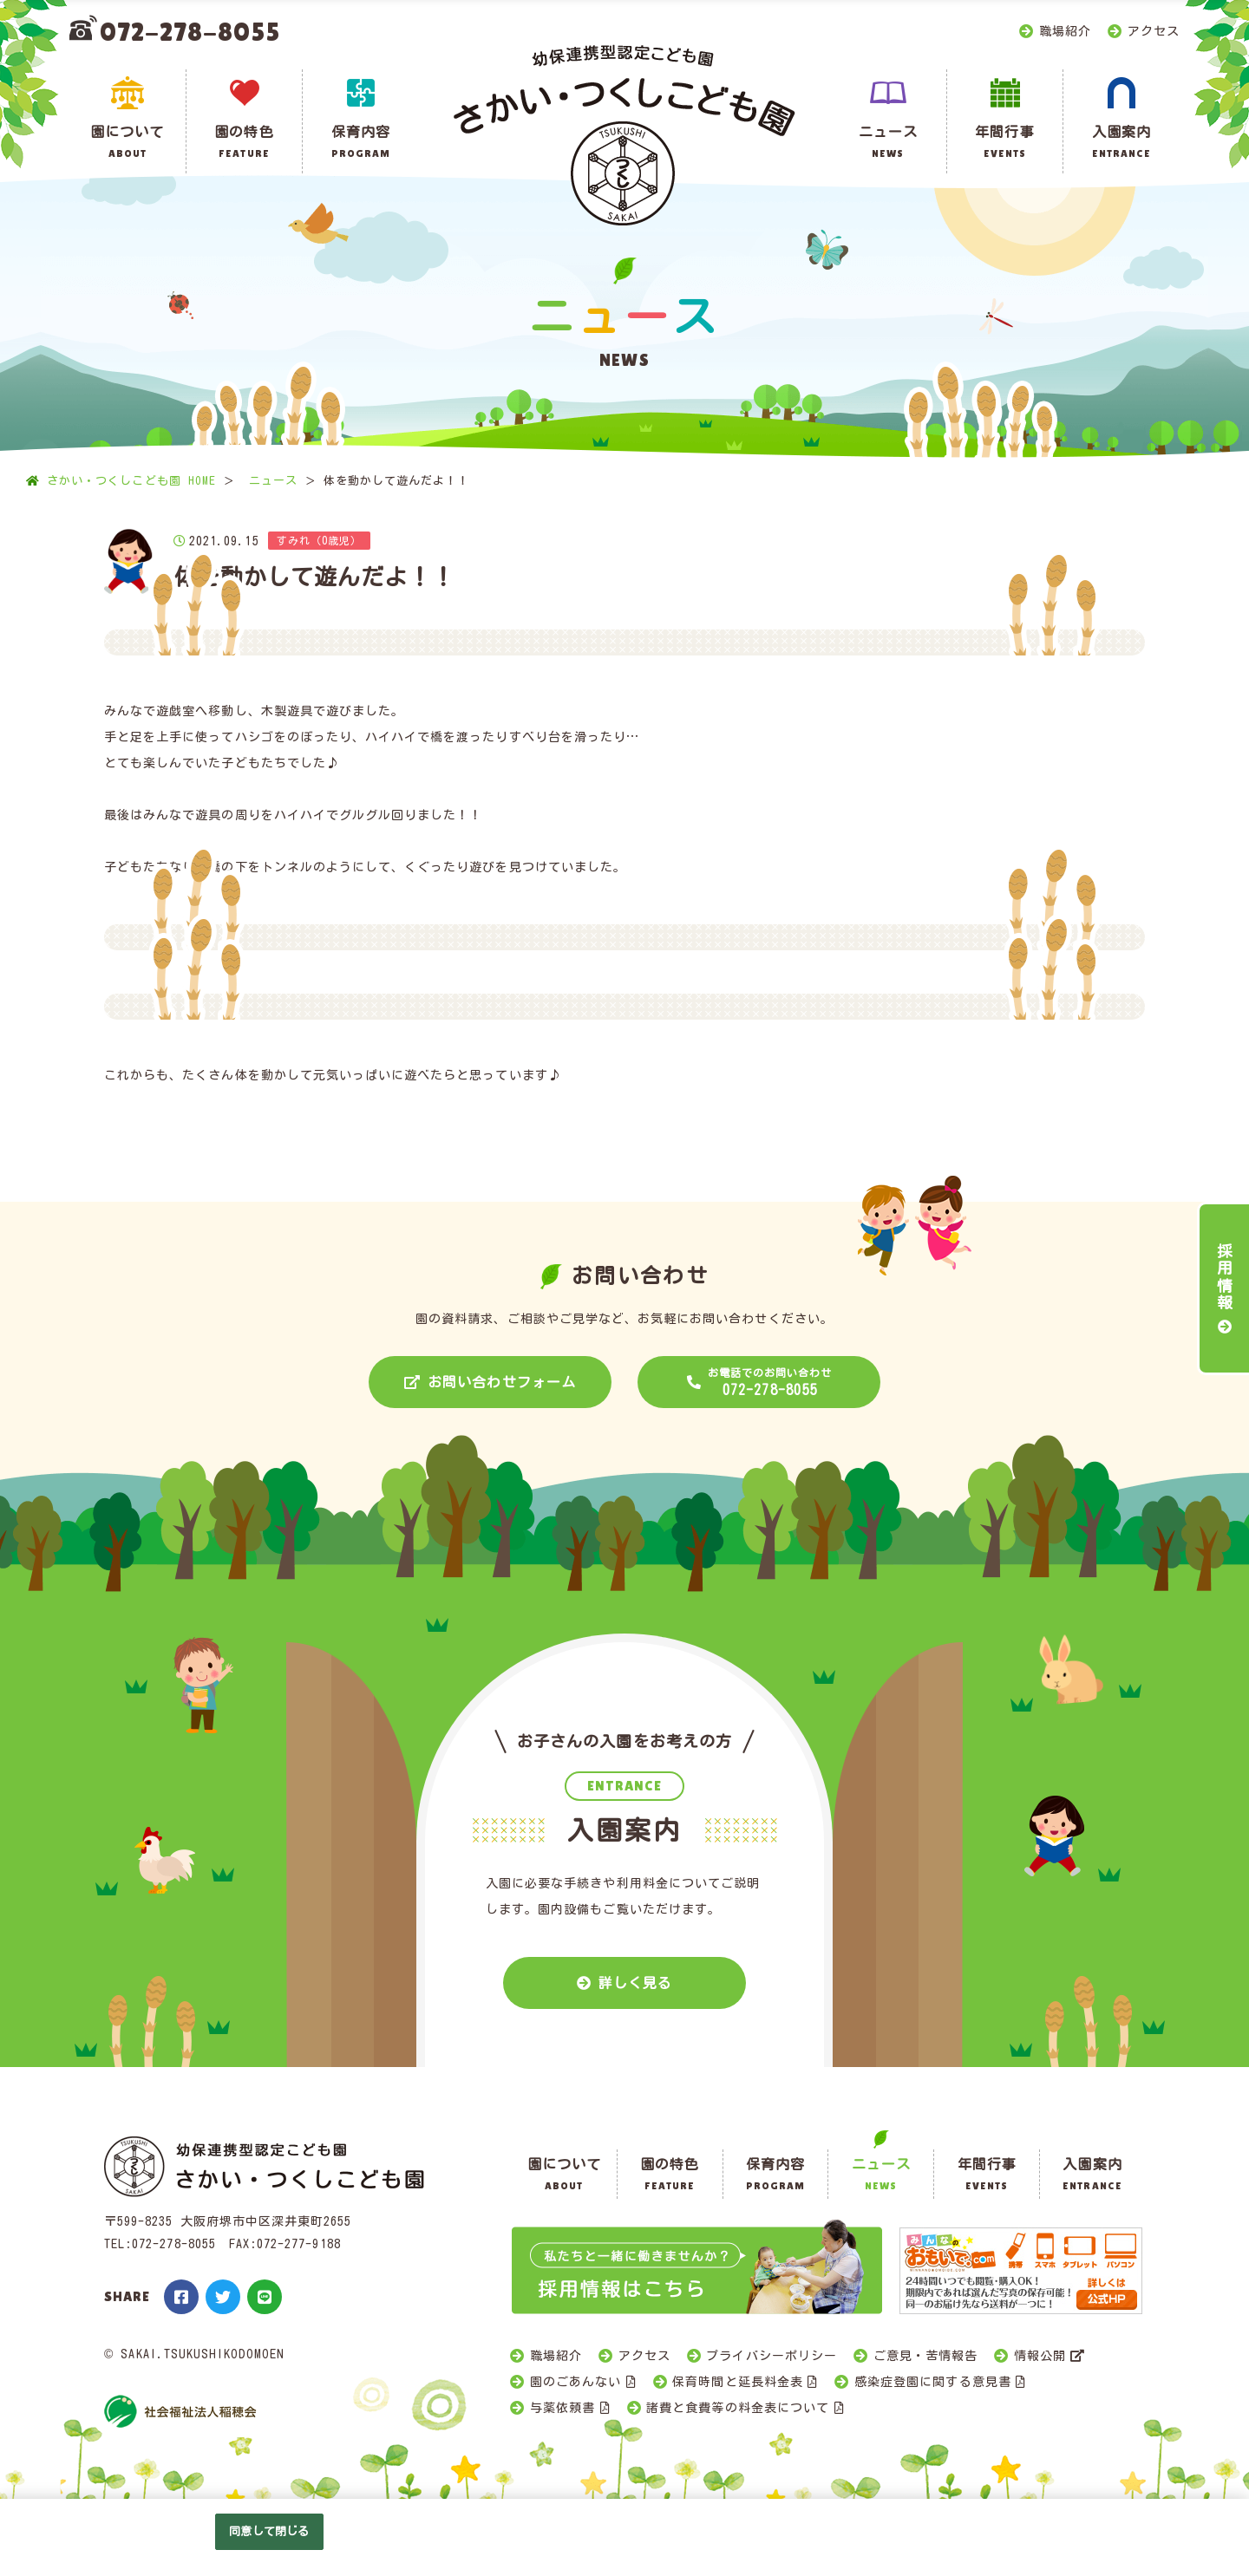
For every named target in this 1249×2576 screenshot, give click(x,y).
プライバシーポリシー (771, 2356)
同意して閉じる (269, 2531)
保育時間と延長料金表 (737, 2382)
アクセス (1154, 31)
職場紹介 (1065, 31)
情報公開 (1040, 2356)
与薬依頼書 (562, 2408)
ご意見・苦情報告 (925, 2356)
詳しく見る (635, 1983)
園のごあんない (575, 2382)
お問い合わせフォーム (502, 1382)
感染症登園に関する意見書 (932, 2382)
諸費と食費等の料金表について (737, 2408)
